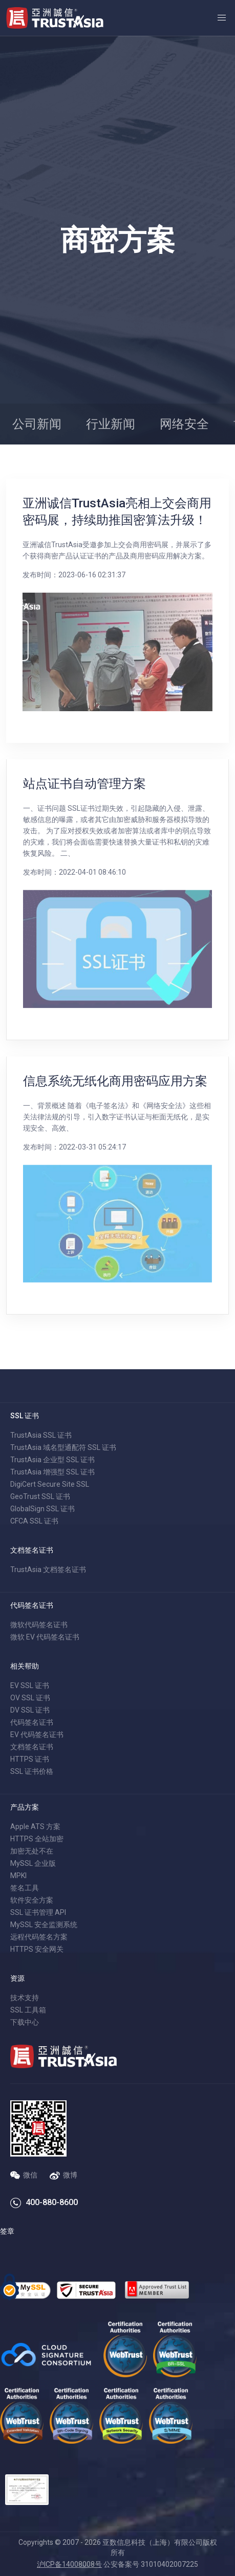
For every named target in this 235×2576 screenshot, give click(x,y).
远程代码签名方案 (39, 1937)
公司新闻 (36, 424)
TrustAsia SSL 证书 (41, 1435)
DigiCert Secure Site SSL (49, 1484)
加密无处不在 (31, 1851)
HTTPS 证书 (29, 1759)
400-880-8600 (52, 2202)
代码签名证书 (31, 1722)
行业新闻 (110, 424)
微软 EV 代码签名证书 (44, 1637)
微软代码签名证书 (39, 1625)
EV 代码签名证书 (36, 1734)
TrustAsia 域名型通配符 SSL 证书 (63, 1447)
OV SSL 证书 (30, 1698)
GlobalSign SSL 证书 (42, 1509)
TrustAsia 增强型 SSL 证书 (52, 1472)
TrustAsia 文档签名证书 (48, 1569)
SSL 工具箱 (28, 2010)
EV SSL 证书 (29, 1685)
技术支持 (24, 1998)
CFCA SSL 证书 (34, 1521)
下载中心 (24, 2022)
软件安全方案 (31, 1900)
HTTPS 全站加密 (36, 1839)
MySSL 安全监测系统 (43, 1925)
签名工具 (24, 1888)
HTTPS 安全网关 (36, 1949)
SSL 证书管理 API (38, 1912)
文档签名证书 (31, 1747)
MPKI (18, 1875)
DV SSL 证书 (30, 1710)
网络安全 (184, 424)
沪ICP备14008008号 (69, 2564)
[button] (221, 18)
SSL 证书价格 (31, 1771)
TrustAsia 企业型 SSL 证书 (52, 1460)
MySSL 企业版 (33, 1863)
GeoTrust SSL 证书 (40, 1496)
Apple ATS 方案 (35, 1826)
